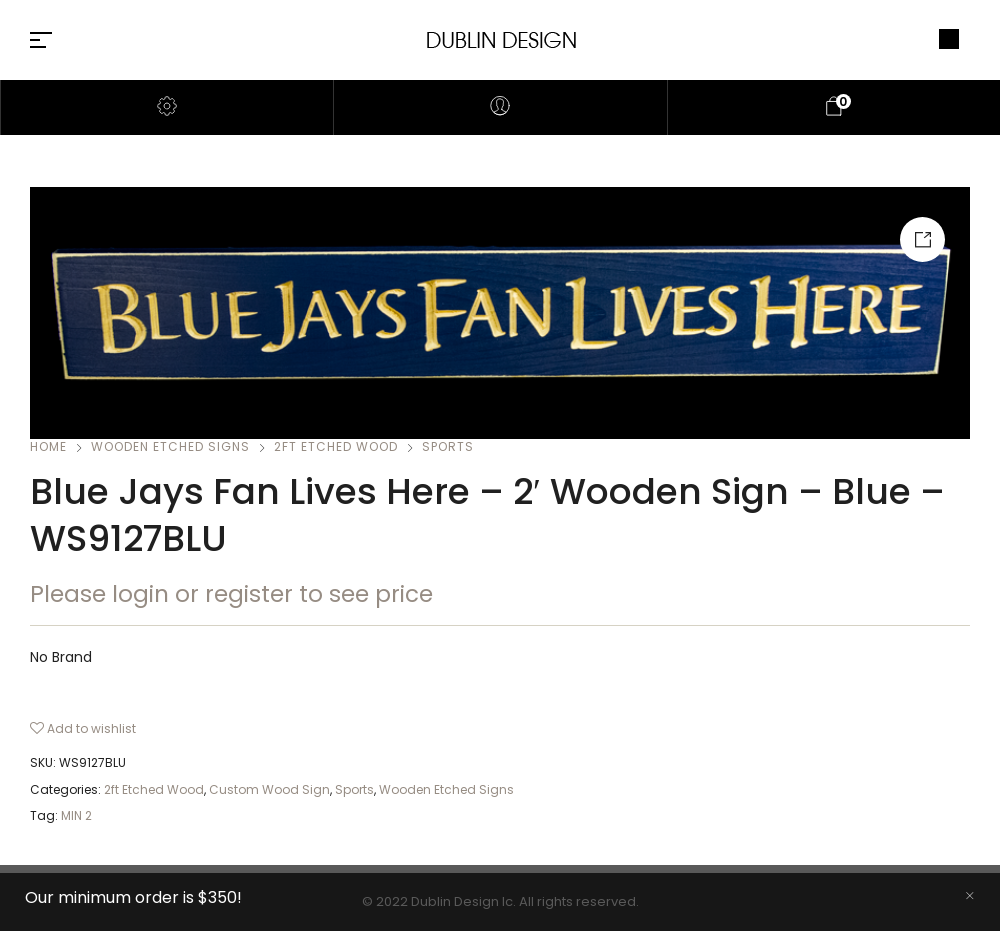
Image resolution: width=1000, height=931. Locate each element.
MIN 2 (76, 815)
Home (48, 446)
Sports (448, 446)
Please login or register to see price (231, 594)
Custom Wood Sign (269, 789)
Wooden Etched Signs (170, 446)
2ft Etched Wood (336, 446)
